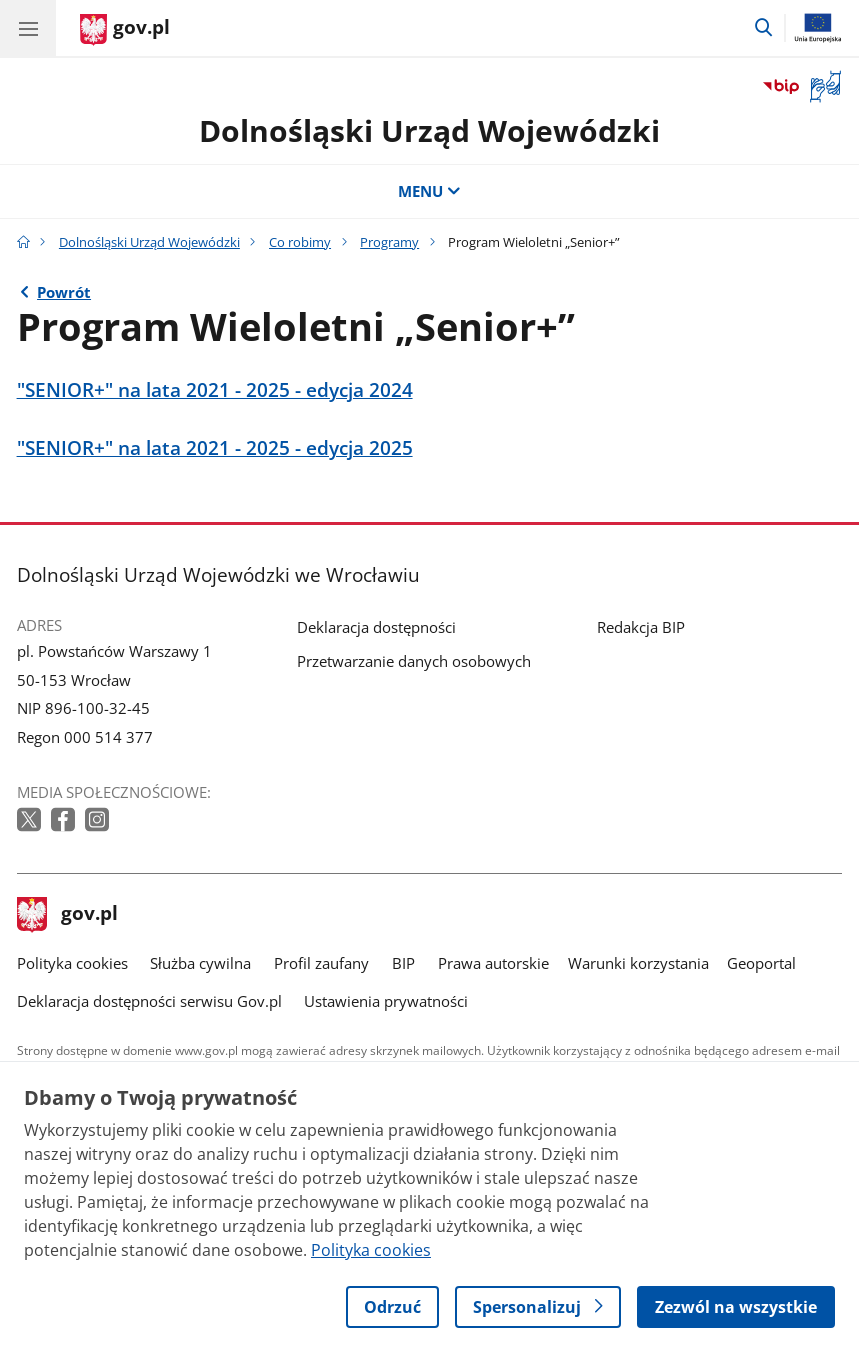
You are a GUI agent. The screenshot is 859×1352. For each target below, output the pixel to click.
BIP (403, 963)
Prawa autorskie (493, 963)
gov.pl (68, 915)
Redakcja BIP (641, 627)
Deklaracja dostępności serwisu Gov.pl (149, 1001)
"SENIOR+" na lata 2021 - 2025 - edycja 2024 (215, 390)
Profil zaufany (321, 963)
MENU (429, 191)
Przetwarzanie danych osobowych (414, 661)
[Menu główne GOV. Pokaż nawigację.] (28, 28)
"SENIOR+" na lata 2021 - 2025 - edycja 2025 (215, 448)
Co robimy (300, 242)
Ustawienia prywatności (386, 1001)
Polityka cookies (72, 963)
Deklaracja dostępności (376, 627)
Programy (389, 242)
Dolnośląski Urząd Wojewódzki (429, 130)
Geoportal (761, 963)
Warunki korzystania (638, 963)
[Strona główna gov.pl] (125, 30)
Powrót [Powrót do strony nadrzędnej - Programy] (64, 292)
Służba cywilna (200, 963)
